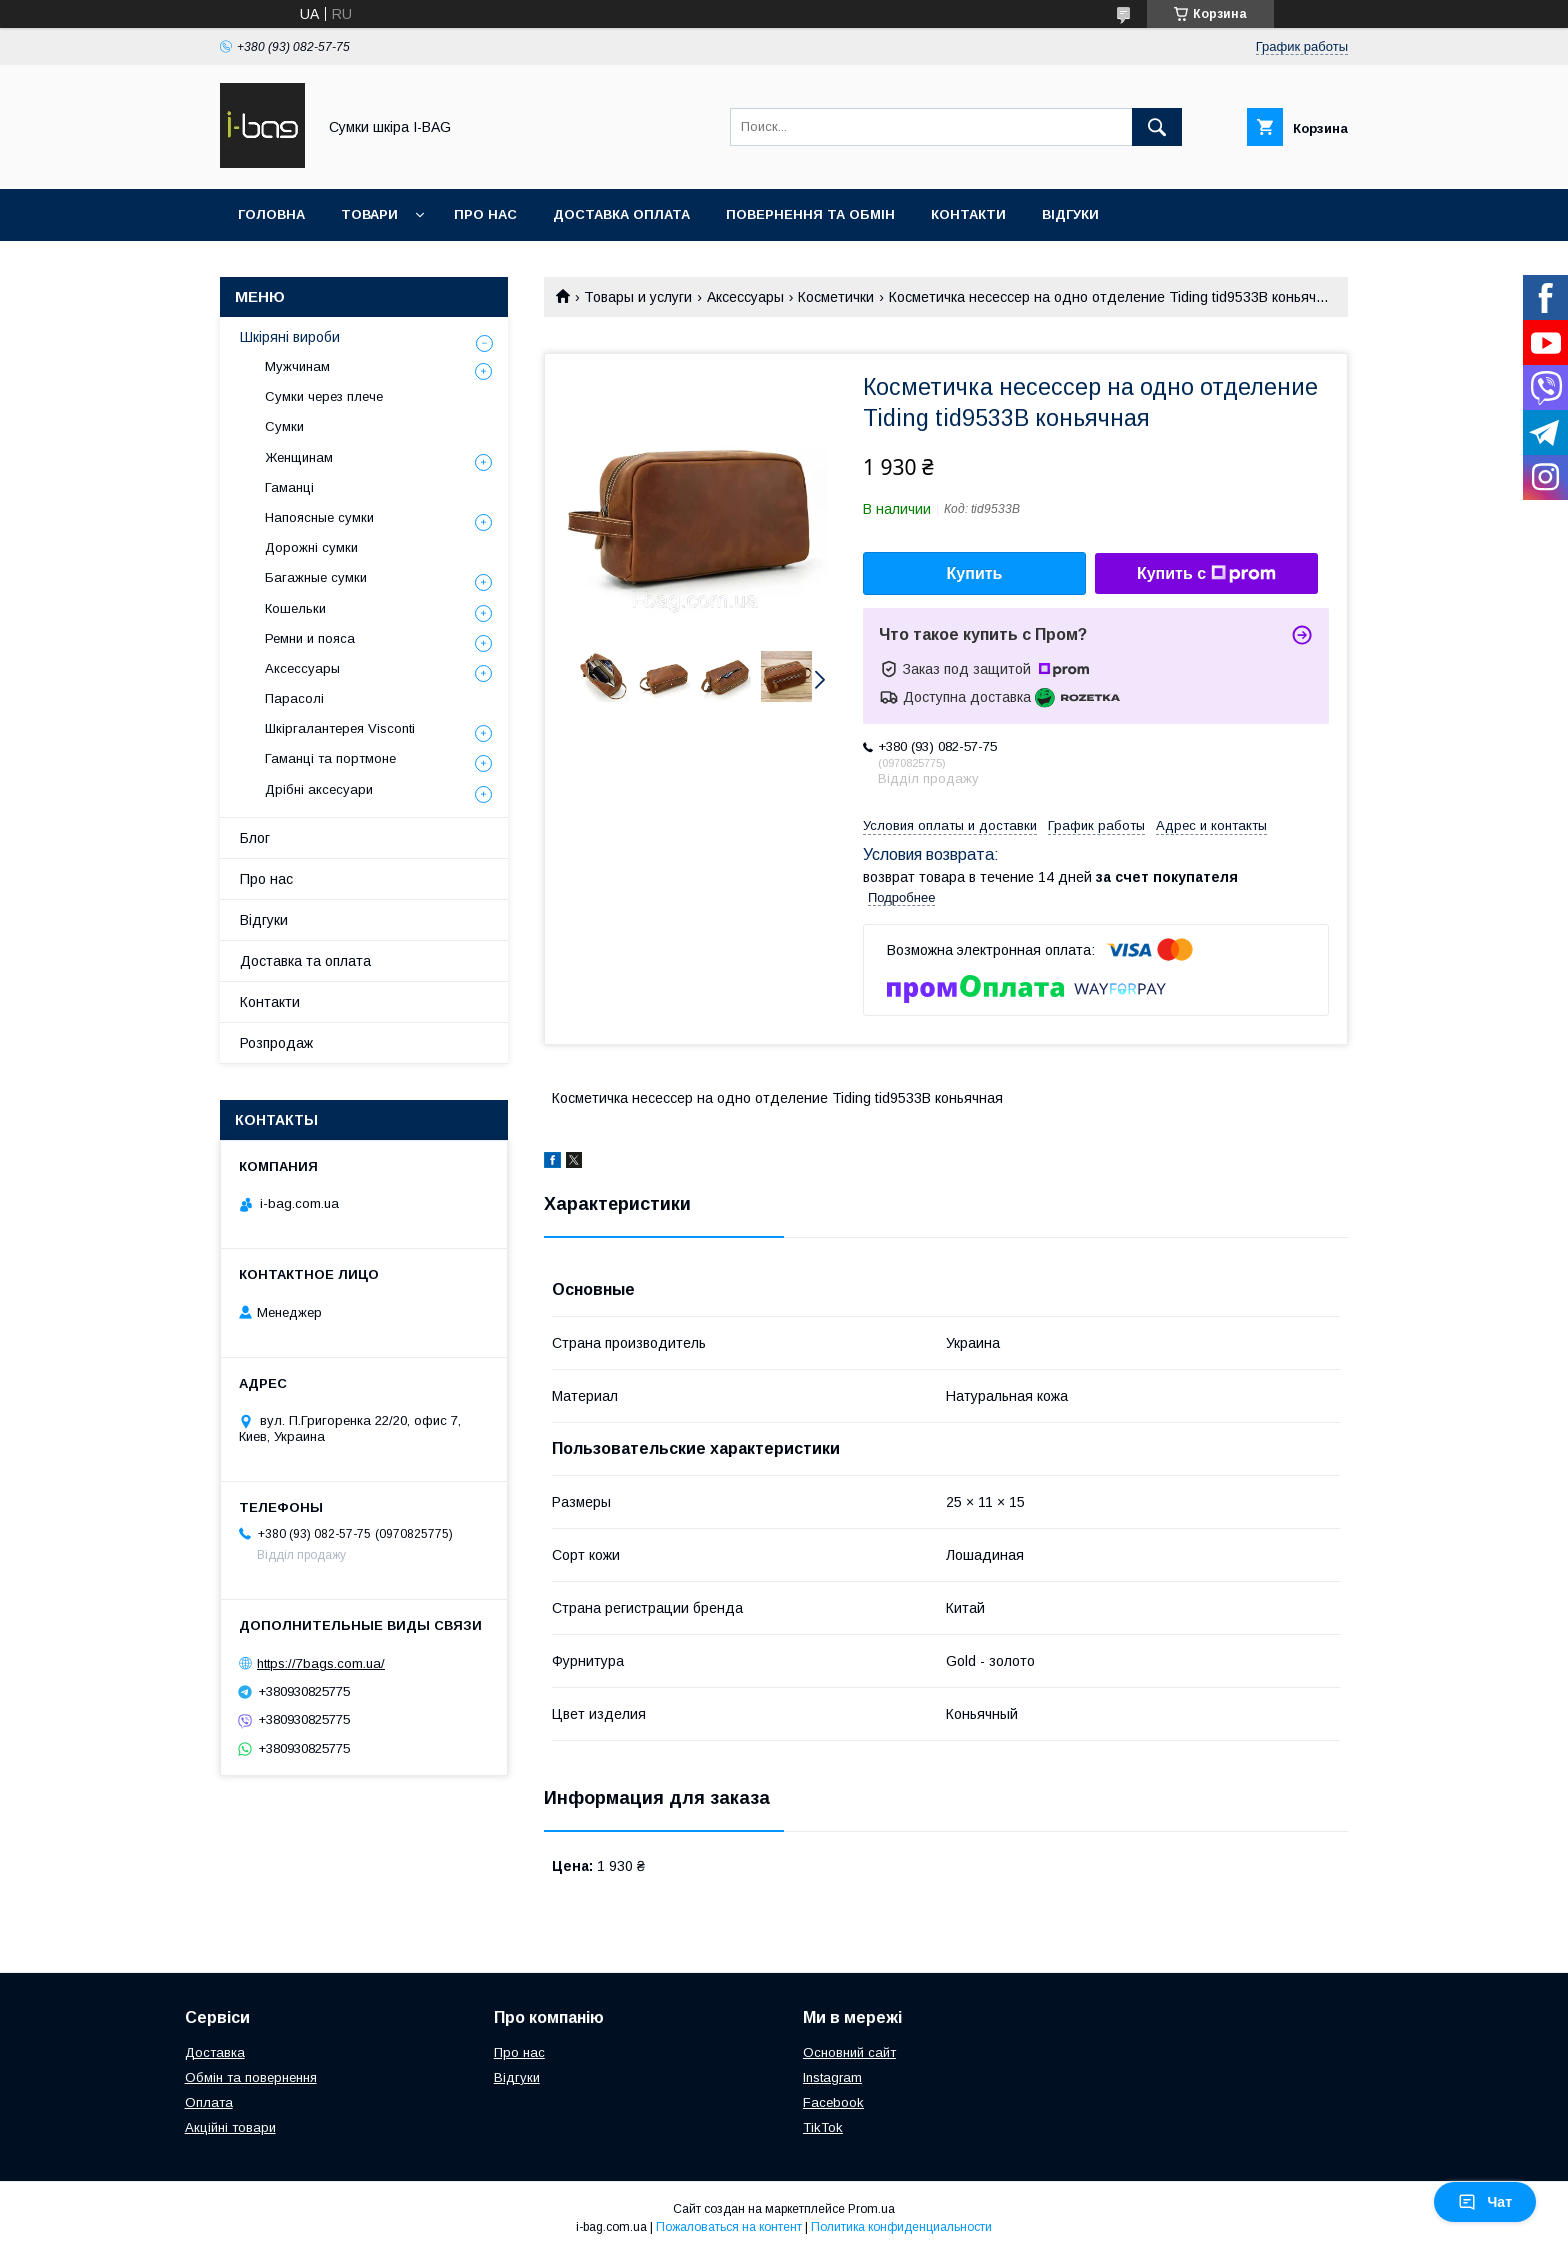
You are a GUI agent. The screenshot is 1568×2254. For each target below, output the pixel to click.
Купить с (1206, 574)
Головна (271, 214)
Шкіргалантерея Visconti (340, 728)
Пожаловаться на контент (729, 2227)
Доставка (215, 2052)
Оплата (209, 2102)
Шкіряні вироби (290, 337)
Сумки (284, 426)
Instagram (832, 2077)
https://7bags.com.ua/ (321, 1663)
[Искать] (1157, 127)
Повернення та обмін (810, 214)
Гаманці (289, 487)
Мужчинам (297, 366)
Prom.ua (871, 2209)
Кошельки (295, 608)
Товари (369, 214)
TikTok (823, 2127)
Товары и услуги (638, 297)
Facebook (833, 2102)
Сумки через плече (324, 396)
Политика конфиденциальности (901, 2227)
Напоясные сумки (319, 517)
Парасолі (294, 698)
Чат (1485, 2202)
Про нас (485, 214)
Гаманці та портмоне (330, 758)
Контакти (968, 214)
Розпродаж (276, 1043)
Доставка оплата (621, 214)
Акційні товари (230, 2127)
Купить (975, 573)
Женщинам (299, 457)
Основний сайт (849, 2052)
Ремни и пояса (310, 638)
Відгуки (1070, 214)
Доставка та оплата (305, 961)
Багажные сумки (316, 577)
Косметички (836, 297)
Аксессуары (745, 297)
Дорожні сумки (311, 547)
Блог (255, 838)
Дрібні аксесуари (319, 789)
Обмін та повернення (251, 2077)
